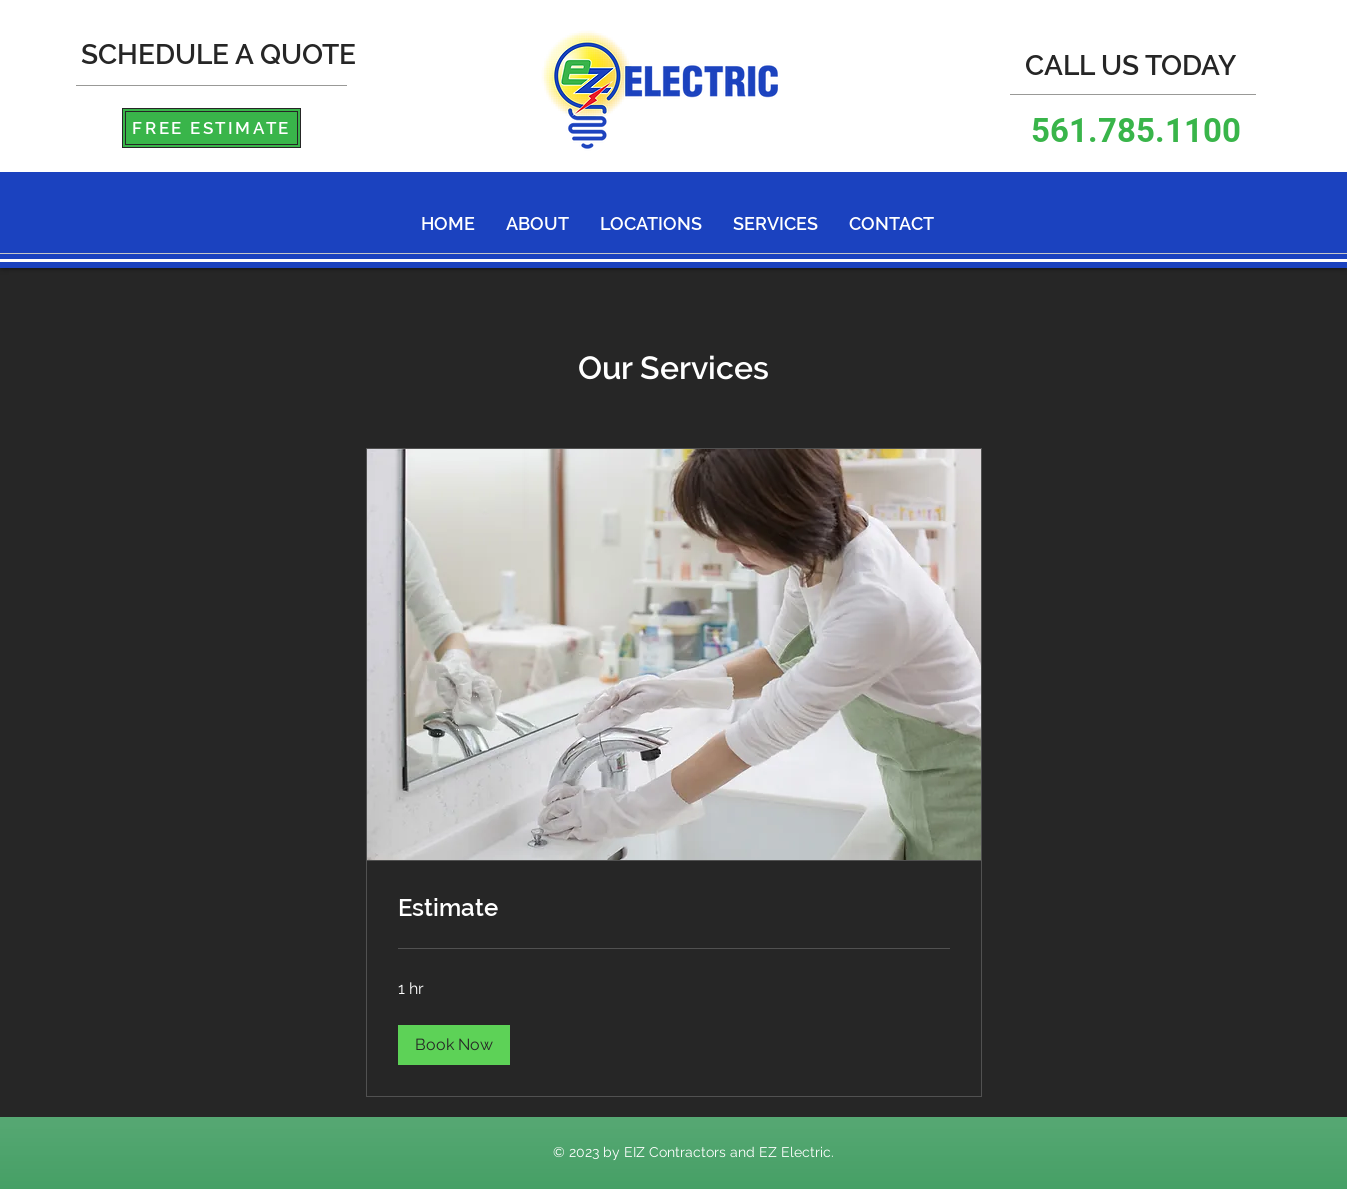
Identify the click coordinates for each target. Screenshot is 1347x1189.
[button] (454, 1045)
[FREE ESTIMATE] (211, 128)
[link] (674, 908)
